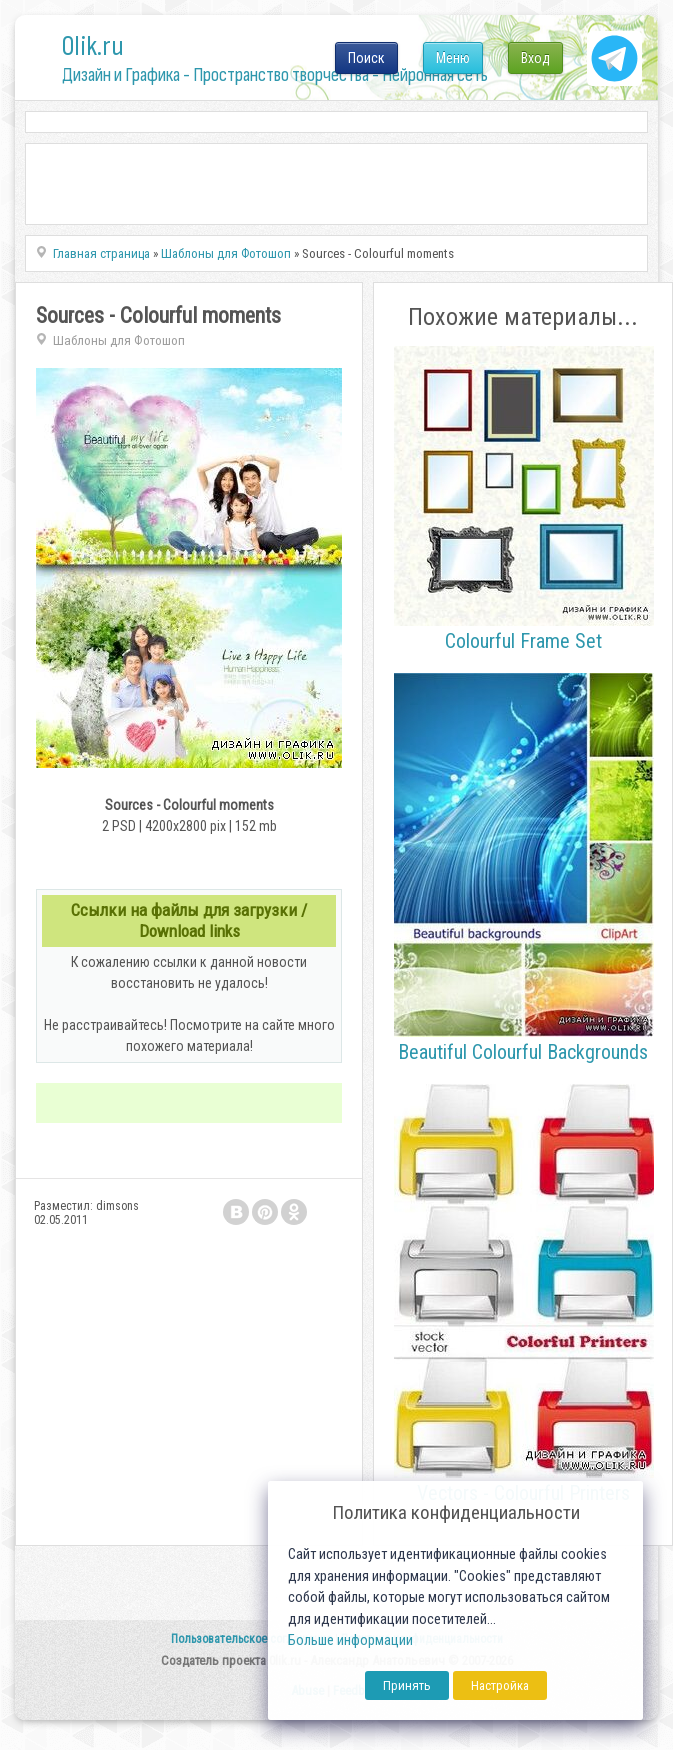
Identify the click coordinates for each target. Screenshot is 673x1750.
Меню (453, 58)
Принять (407, 1685)
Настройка (500, 1685)
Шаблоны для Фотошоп (119, 340)
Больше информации (350, 1640)
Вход (535, 58)
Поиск (366, 58)
